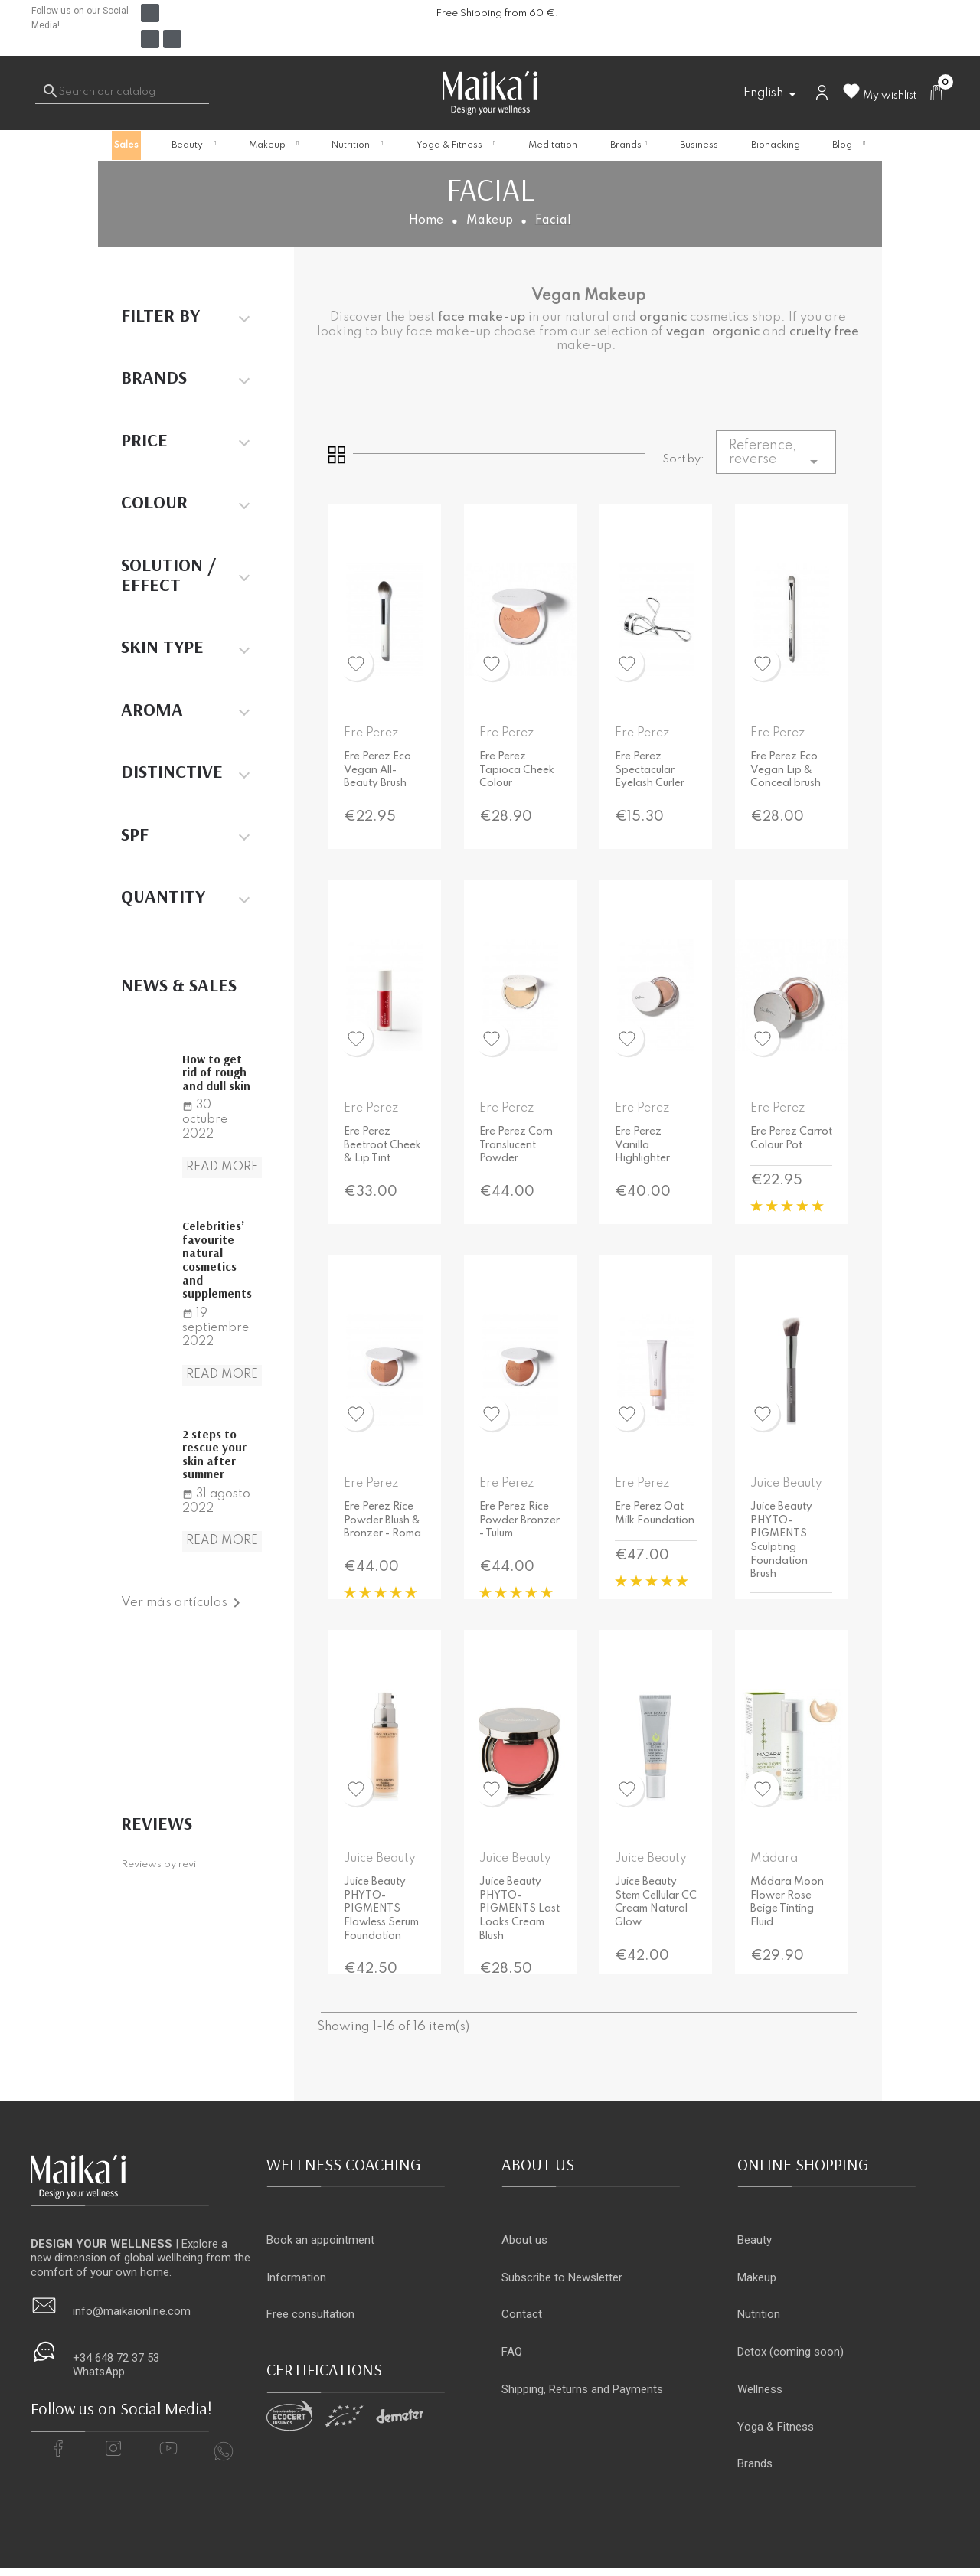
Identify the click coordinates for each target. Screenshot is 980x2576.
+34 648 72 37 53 (116, 2358)
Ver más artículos (183, 1602)
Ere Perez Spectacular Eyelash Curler (649, 769)
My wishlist (879, 95)
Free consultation (310, 2314)
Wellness (759, 2389)
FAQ (511, 2352)
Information (296, 2277)
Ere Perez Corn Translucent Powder (516, 1145)
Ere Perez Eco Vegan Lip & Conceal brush (785, 769)
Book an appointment (320, 2240)
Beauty (754, 2240)
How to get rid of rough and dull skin (216, 1072)
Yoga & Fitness (775, 2427)
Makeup (756, 2277)
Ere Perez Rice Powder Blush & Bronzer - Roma (382, 1520)
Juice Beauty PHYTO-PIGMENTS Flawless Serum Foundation (381, 1908)
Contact (521, 2314)
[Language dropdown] (772, 94)
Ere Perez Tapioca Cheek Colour (516, 769)
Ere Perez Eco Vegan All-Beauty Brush (377, 769)
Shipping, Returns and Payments (582, 2389)
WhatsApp (99, 2371)
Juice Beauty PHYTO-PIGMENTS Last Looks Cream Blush (519, 1908)
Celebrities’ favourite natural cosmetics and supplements (217, 1259)
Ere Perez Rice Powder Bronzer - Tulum (519, 1520)
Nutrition (758, 2314)
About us (524, 2240)
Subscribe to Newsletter (561, 2277)
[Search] (122, 92)
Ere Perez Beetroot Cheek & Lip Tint (382, 1145)
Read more (222, 1167)
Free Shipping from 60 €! (497, 13)
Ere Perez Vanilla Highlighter (642, 1145)
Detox (751, 2352)
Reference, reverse (776, 455)
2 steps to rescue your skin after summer (214, 1454)
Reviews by (158, 1864)
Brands (755, 2463)
